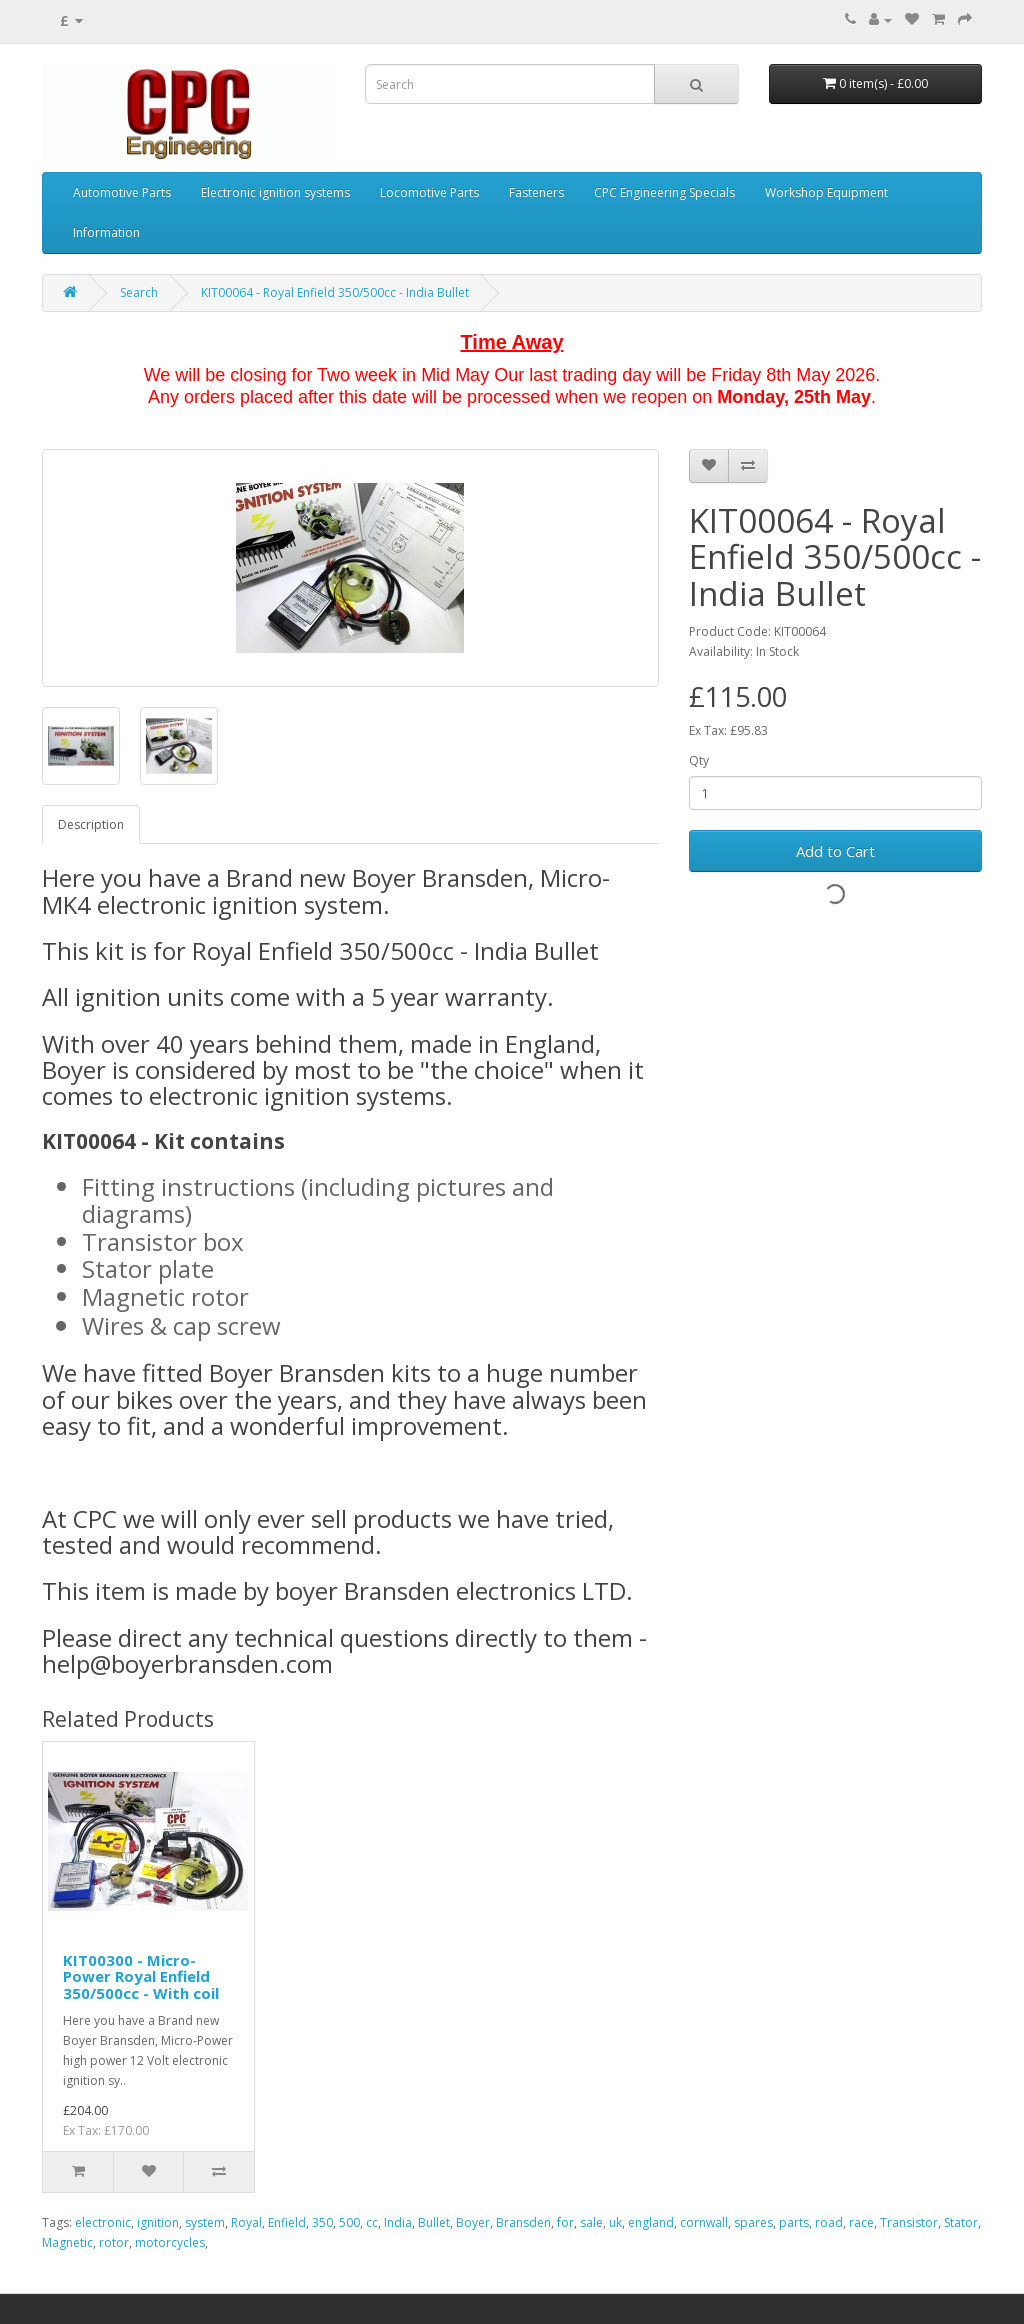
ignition (158, 2222)
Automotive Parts (122, 192)
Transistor (909, 2222)
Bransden (523, 2222)
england (651, 2222)
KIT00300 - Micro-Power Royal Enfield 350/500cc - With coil (141, 1976)
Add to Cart (835, 851)
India (398, 2222)
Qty (699, 760)
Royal (246, 2222)
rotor (114, 2242)
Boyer (473, 2222)
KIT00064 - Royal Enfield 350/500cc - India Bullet (335, 292)
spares (753, 2222)
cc (372, 2222)
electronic (103, 2222)
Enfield (287, 2222)
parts (794, 2222)
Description (91, 824)
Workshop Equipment (826, 192)
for (565, 2222)
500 (349, 2222)
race (861, 2222)
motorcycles (170, 2242)
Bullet (434, 2222)
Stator (961, 2222)
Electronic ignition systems (275, 192)
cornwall (704, 2222)
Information (106, 232)
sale (591, 2222)
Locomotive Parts (429, 192)
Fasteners (536, 192)
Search (139, 292)
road (829, 2222)
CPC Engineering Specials (664, 192)
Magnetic (67, 2242)
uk (615, 2222)
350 (322, 2222)
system (205, 2222)
